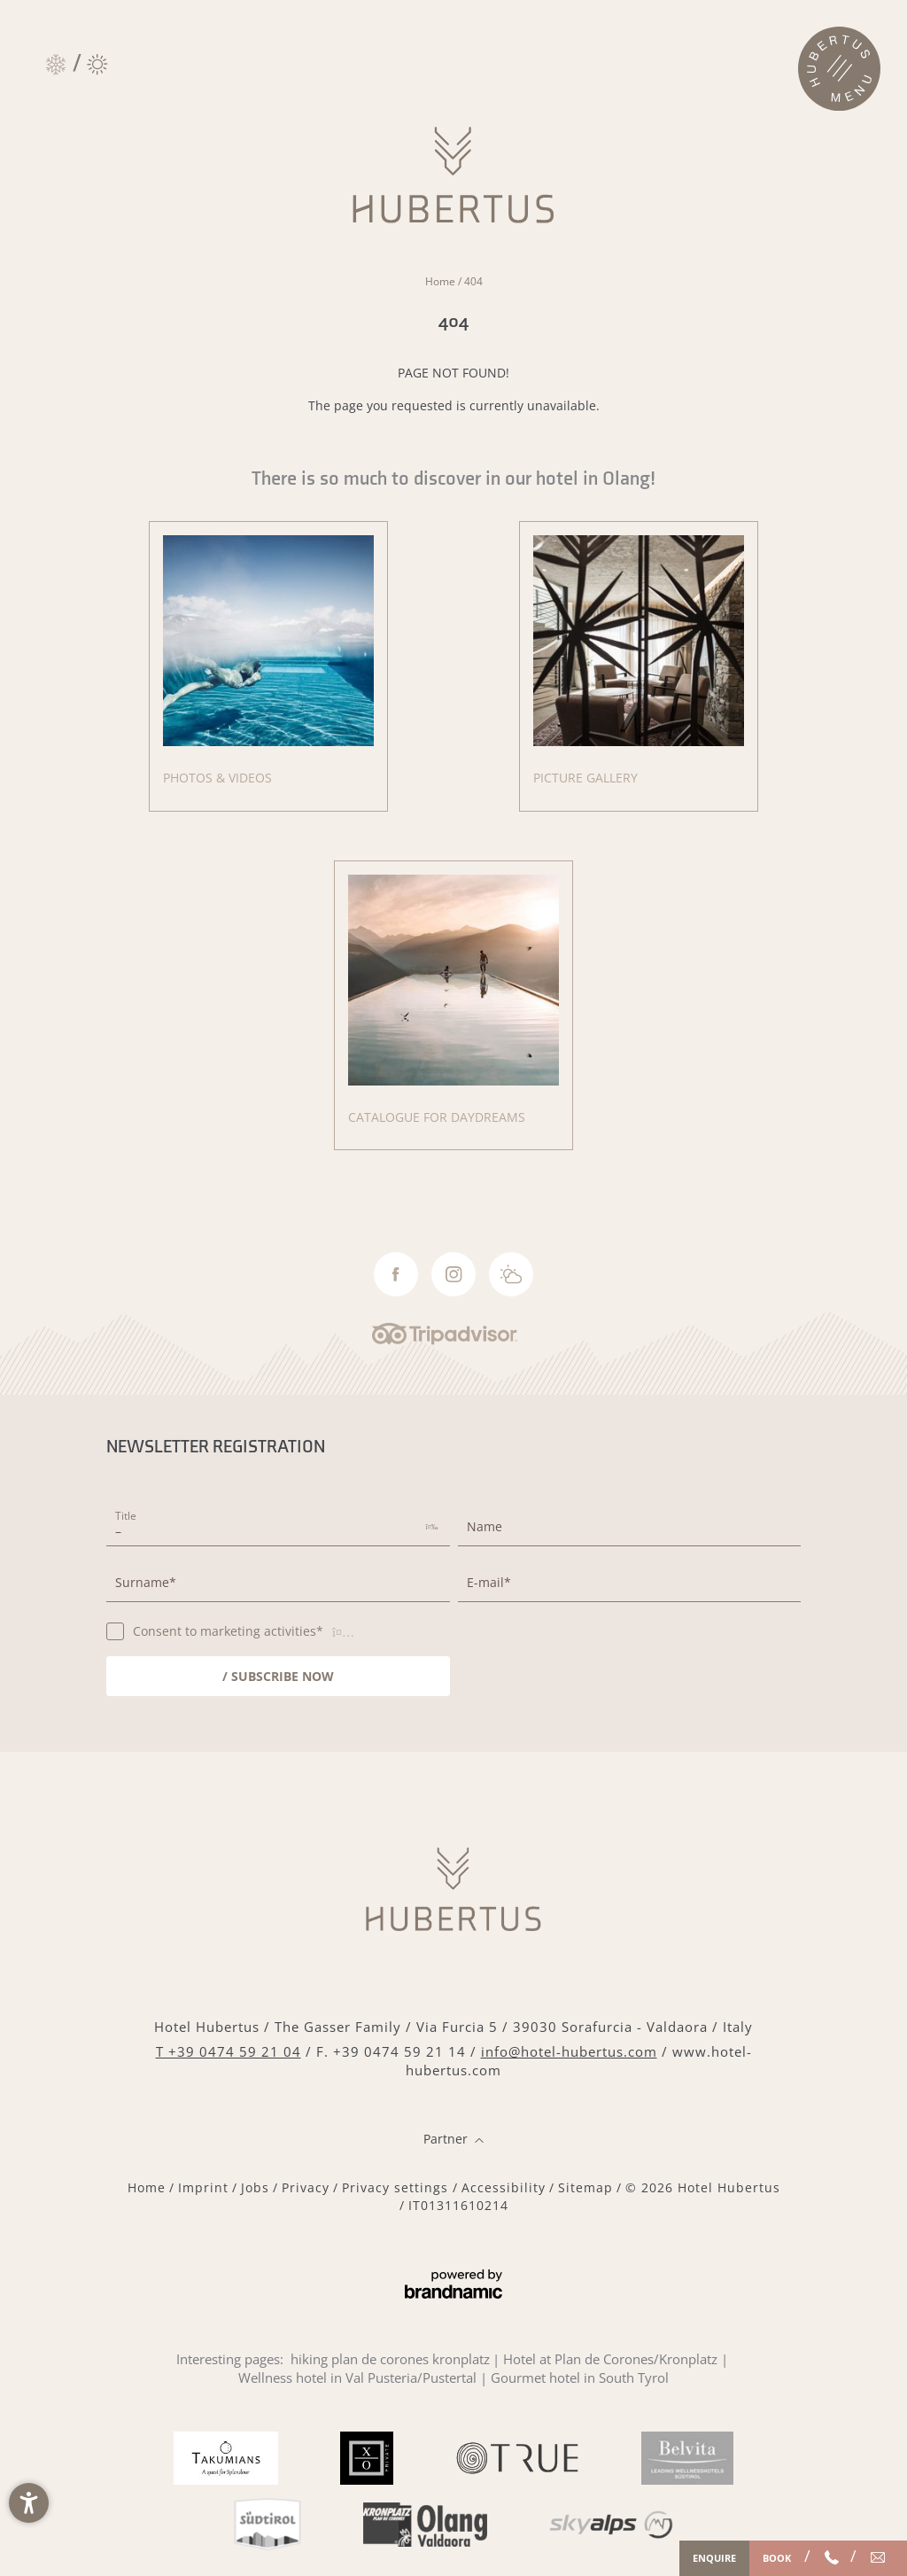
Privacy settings (397, 2187)
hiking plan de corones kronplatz (390, 2359)
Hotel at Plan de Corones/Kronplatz (610, 2359)
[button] (29, 2503)
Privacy (305, 2187)
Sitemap (585, 2187)
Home (441, 281)
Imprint (203, 2187)
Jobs (255, 2187)
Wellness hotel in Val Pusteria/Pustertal (357, 2377)
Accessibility (503, 2187)
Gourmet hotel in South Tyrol (580, 2377)
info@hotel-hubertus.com (569, 2051)
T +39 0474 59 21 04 (228, 2051)
